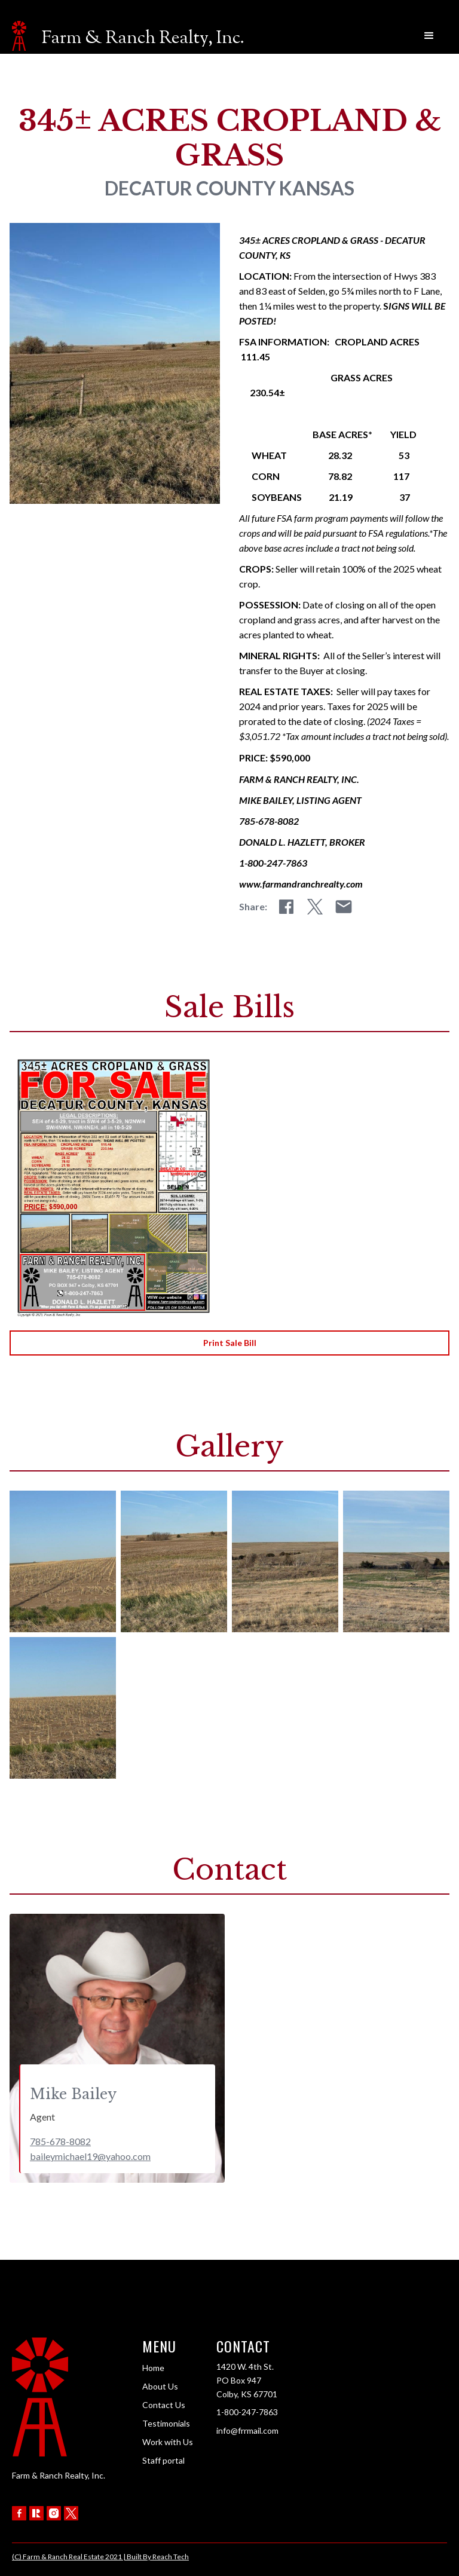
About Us (160, 2386)
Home (153, 2368)
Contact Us (163, 2405)
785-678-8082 (60, 2141)
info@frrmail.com (247, 2430)
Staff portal (163, 2460)
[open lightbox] (63, 1561)
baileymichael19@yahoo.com (90, 2156)
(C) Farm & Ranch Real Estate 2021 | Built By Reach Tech (100, 2556)
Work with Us (167, 2442)
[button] (429, 36)
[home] (128, 36)
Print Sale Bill (229, 1343)
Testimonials (166, 2423)
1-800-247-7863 (247, 2412)
